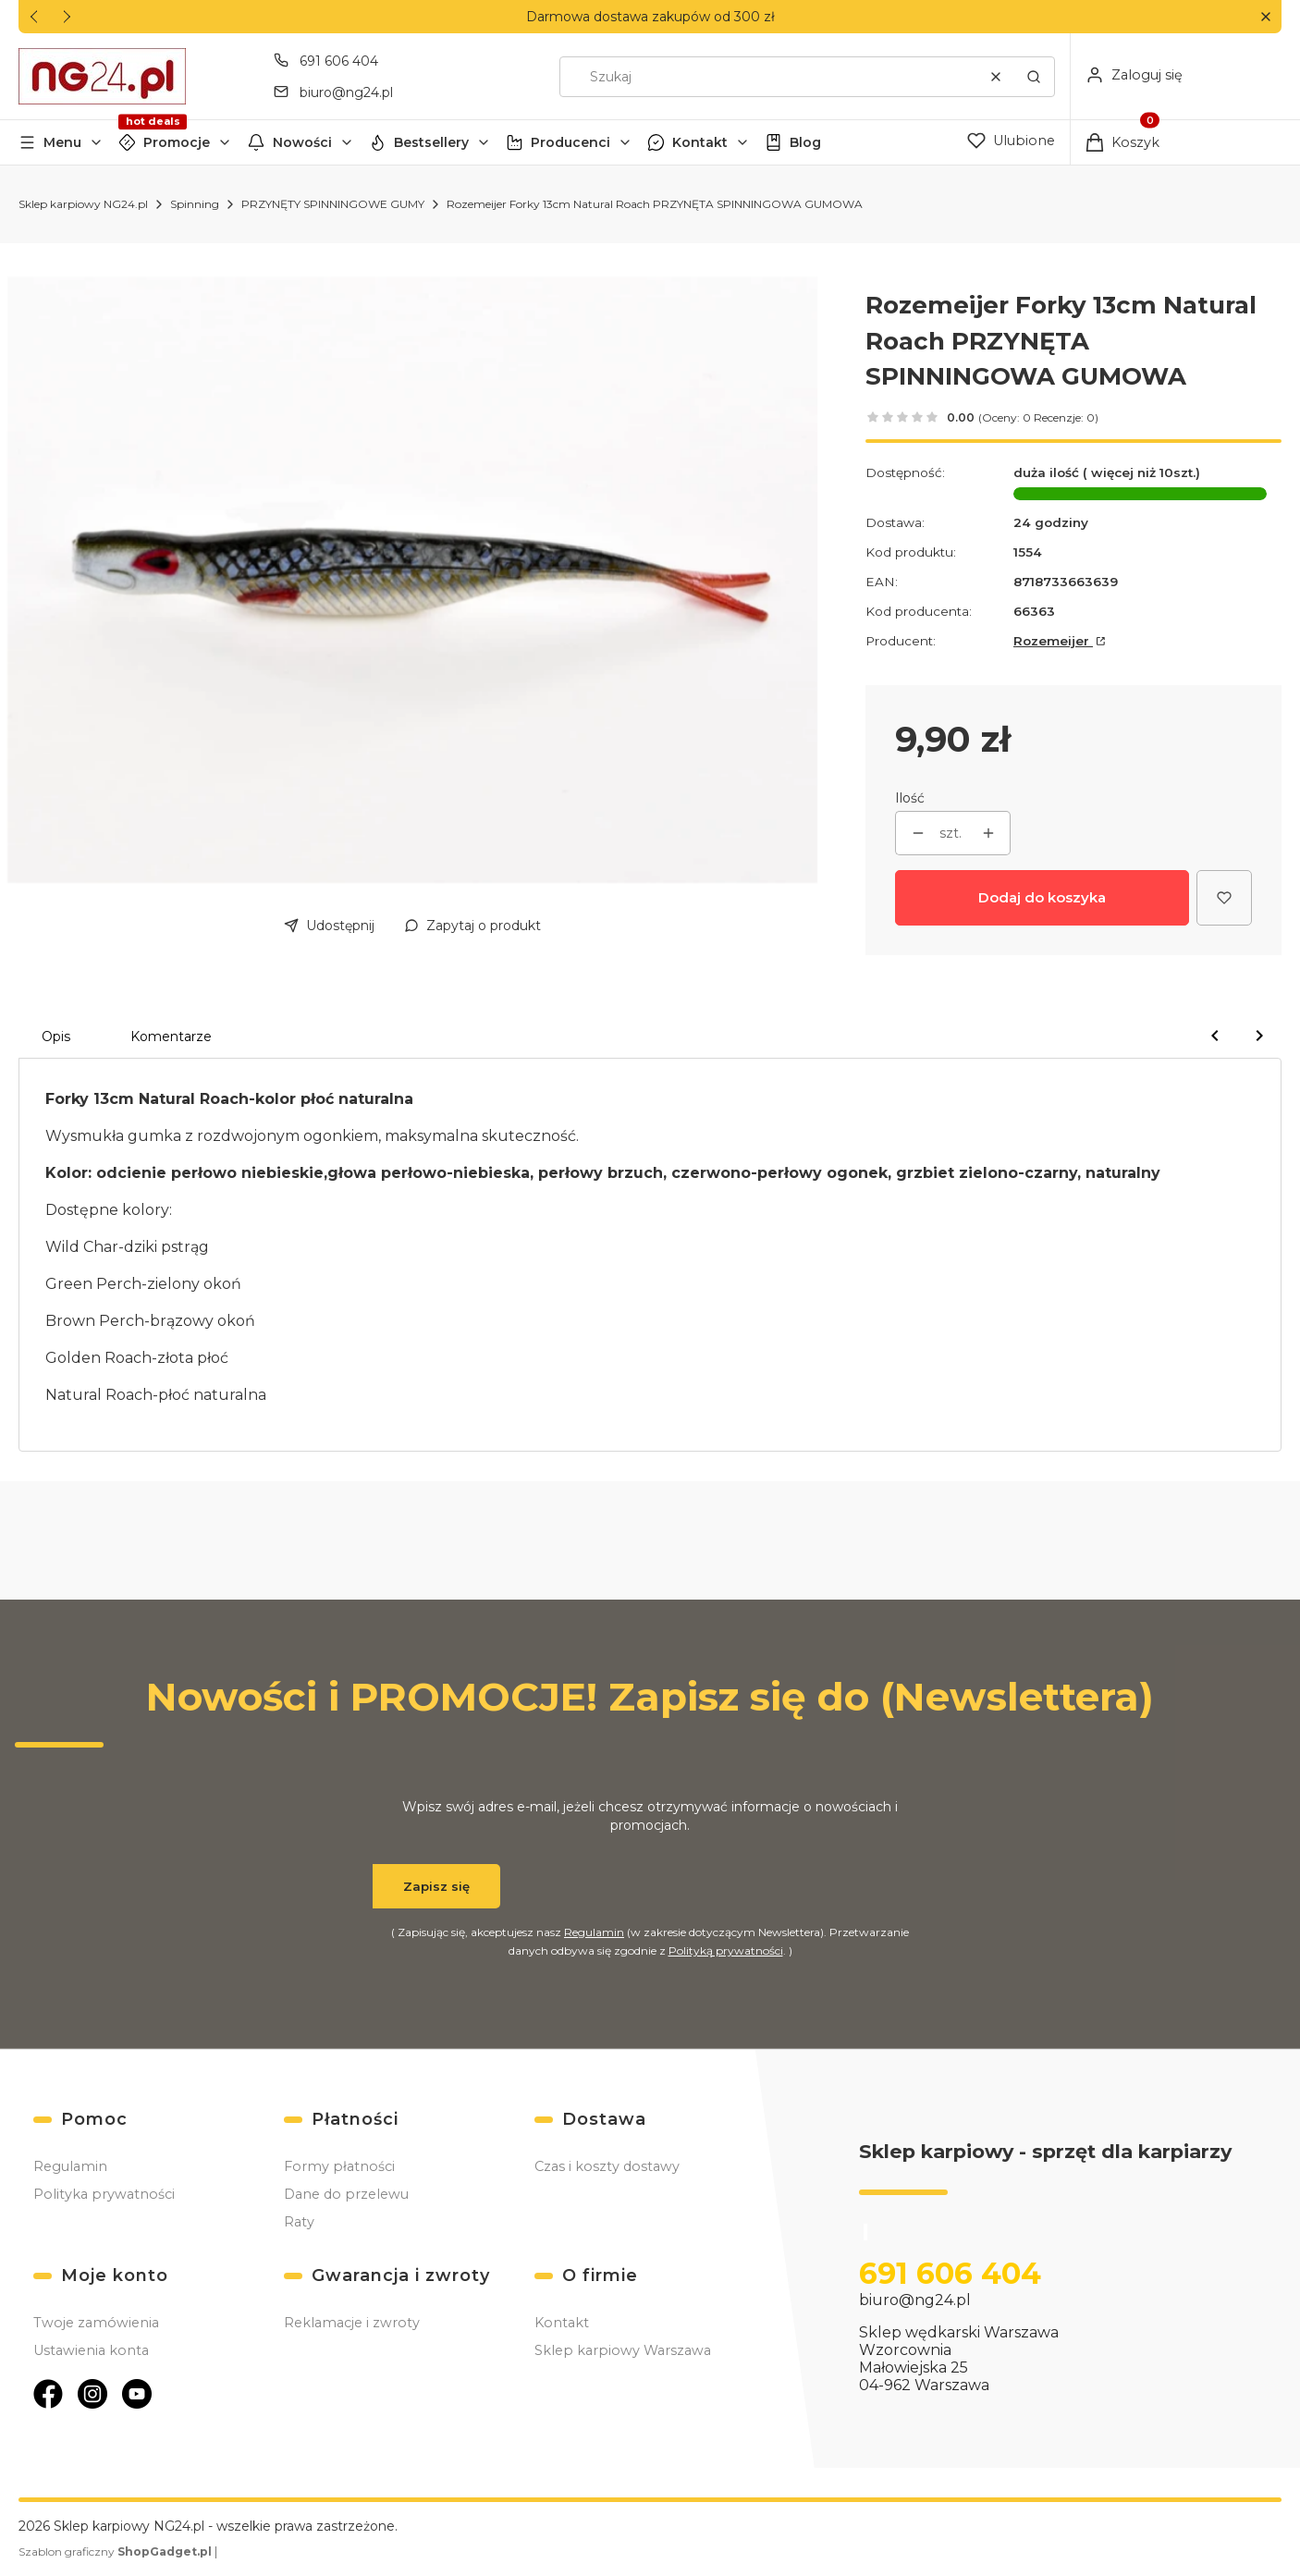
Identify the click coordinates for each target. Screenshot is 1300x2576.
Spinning (194, 204)
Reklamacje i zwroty (352, 2322)
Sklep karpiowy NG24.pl (83, 204)
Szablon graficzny (116, 2551)
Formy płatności (339, 2166)
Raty (299, 2222)
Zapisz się (436, 1886)
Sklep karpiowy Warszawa (622, 2350)
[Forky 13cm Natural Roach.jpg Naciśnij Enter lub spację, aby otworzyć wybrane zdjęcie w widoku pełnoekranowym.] (412, 579)
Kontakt (700, 142)
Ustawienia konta (91, 2350)
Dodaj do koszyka (1042, 897)
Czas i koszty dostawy (607, 2166)
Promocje (176, 142)
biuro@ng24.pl (915, 2300)
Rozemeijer (1053, 640)
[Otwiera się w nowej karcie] (48, 2394)
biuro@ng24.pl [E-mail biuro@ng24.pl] (346, 92)
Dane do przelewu (346, 2194)
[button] (1265, 17)
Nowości (302, 142)
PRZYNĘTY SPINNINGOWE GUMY (332, 204)
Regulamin (594, 1932)
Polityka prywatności (104, 2194)
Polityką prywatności (725, 1950)
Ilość (910, 798)
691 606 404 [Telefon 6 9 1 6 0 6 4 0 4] (339, 61)
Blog (805, 142)
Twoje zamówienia (96, 2322)
